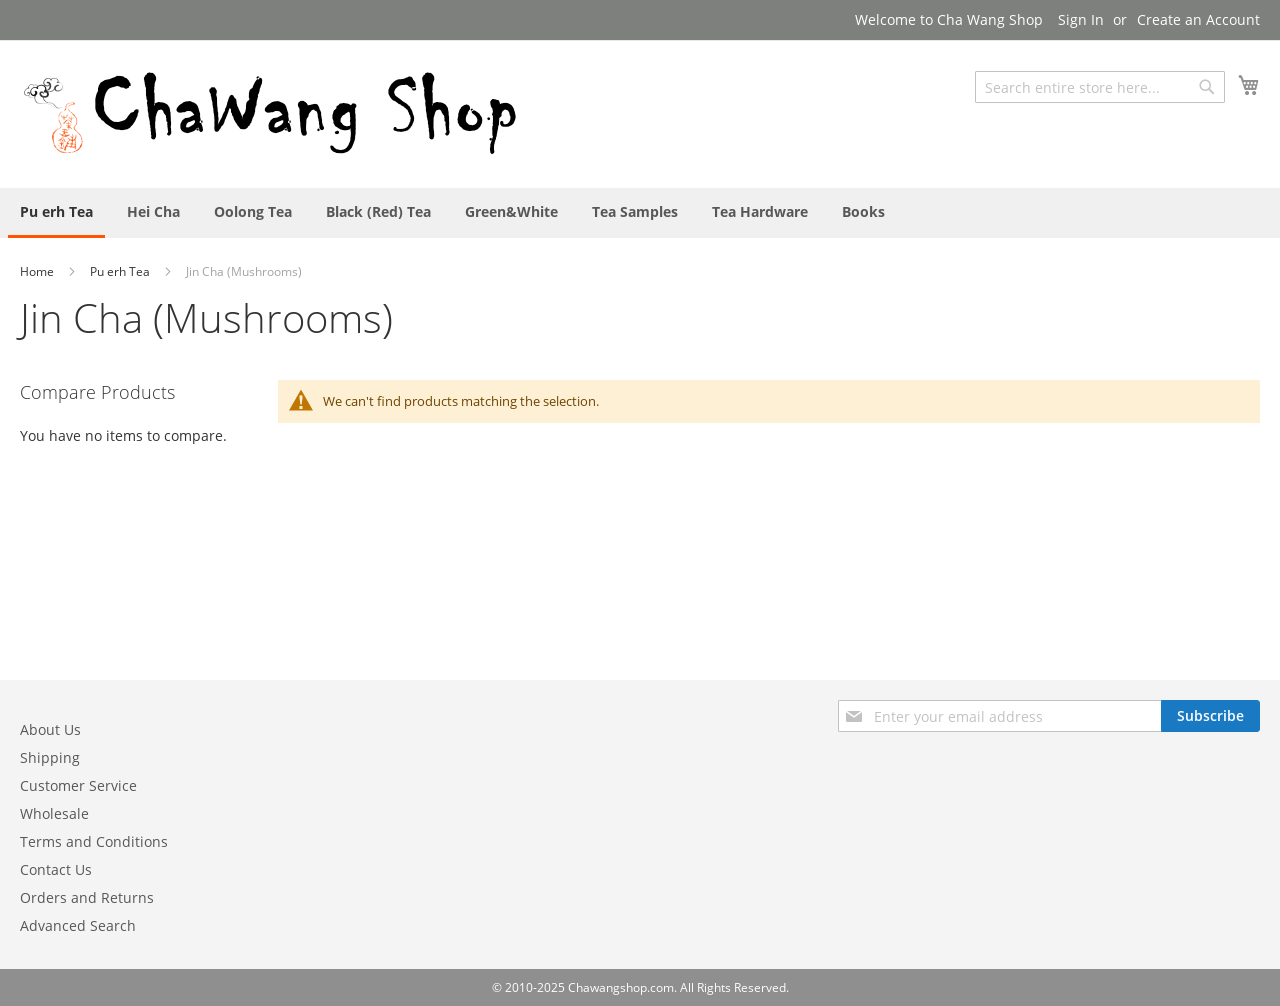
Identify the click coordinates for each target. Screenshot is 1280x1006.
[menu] (640, 213)
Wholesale (54, 813)
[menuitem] (56, 213)
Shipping (50, 757)
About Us (50, 729)
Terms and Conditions (94, 841)
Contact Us (56, 869)
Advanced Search (78, 925)
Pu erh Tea (121, 271)
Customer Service (78, 785)
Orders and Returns (87, 897)
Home (38, 271)
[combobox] (1100, 87)
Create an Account (1198, 19)
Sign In (1081, 19)
